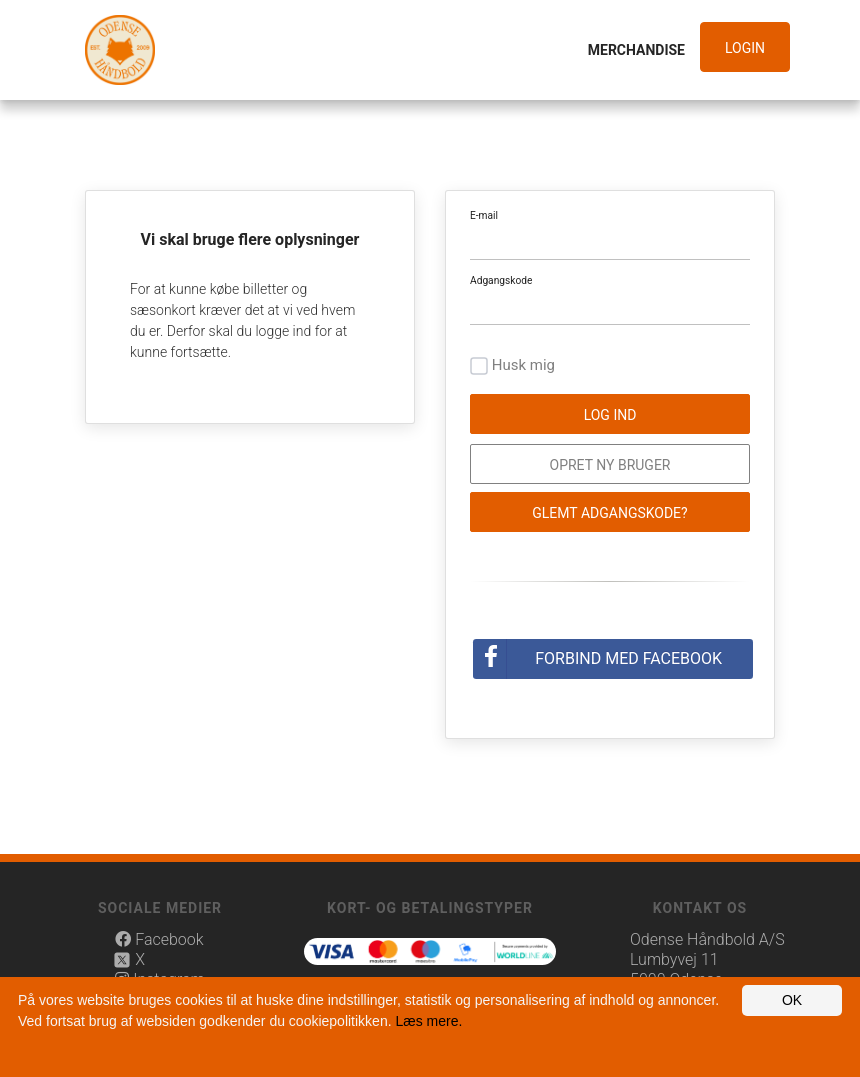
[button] (749, 48)
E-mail (484, 215)
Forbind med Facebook (628, 658)
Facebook (159, 939)
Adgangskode (501, 280)
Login (745, 48)
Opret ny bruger (610, 465)
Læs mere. (428, 1021)
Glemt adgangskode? (609, 513)
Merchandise (636, 50)
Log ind (610, 415)
